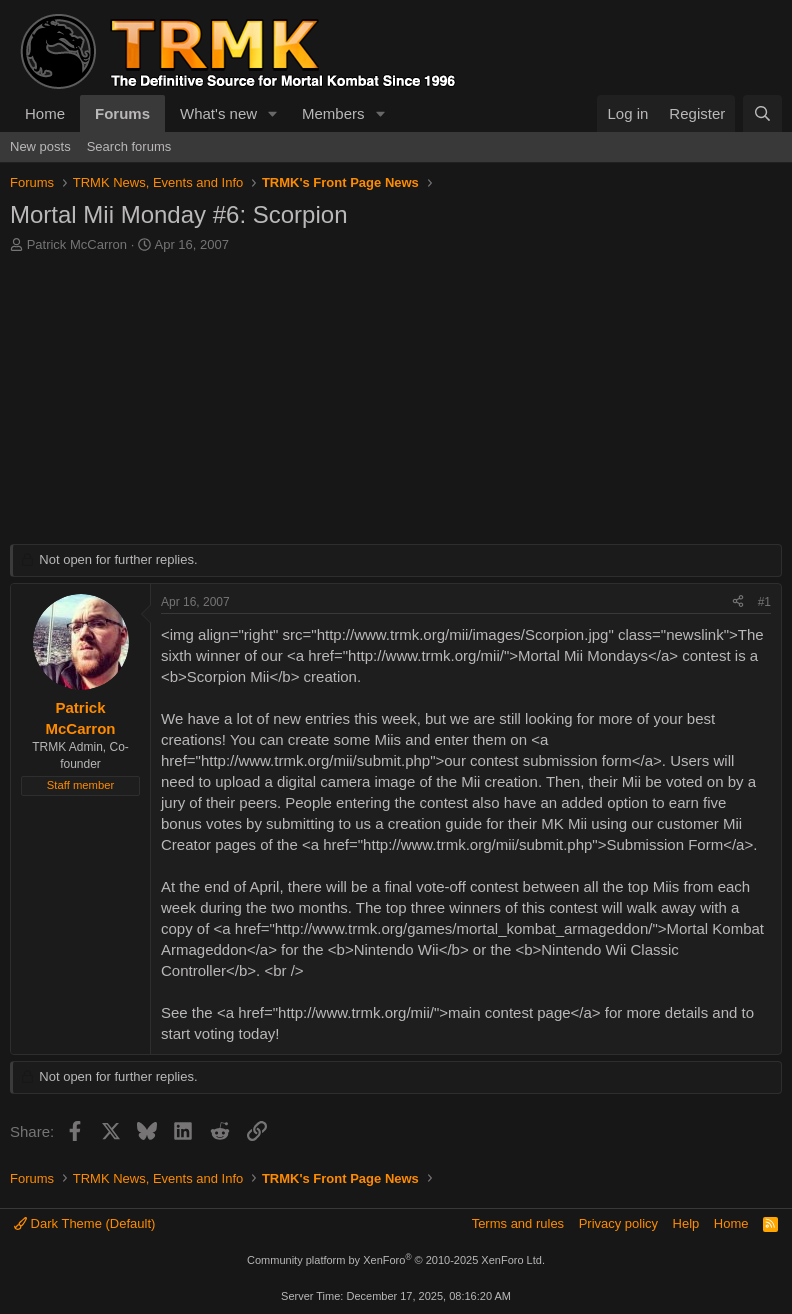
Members (333, 113)
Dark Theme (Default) (84, 1223)
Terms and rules (518, 1223)
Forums (122, 113)
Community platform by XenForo (396, 1260)
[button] (273, 113)
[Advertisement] (396, 404)
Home (45, 113)
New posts (40, 146)
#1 (764, 602)
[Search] (762, 113)
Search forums (129, 146)
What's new (218, 113)
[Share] (738, 602)
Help (686, 1223)
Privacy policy (618, 1223)
